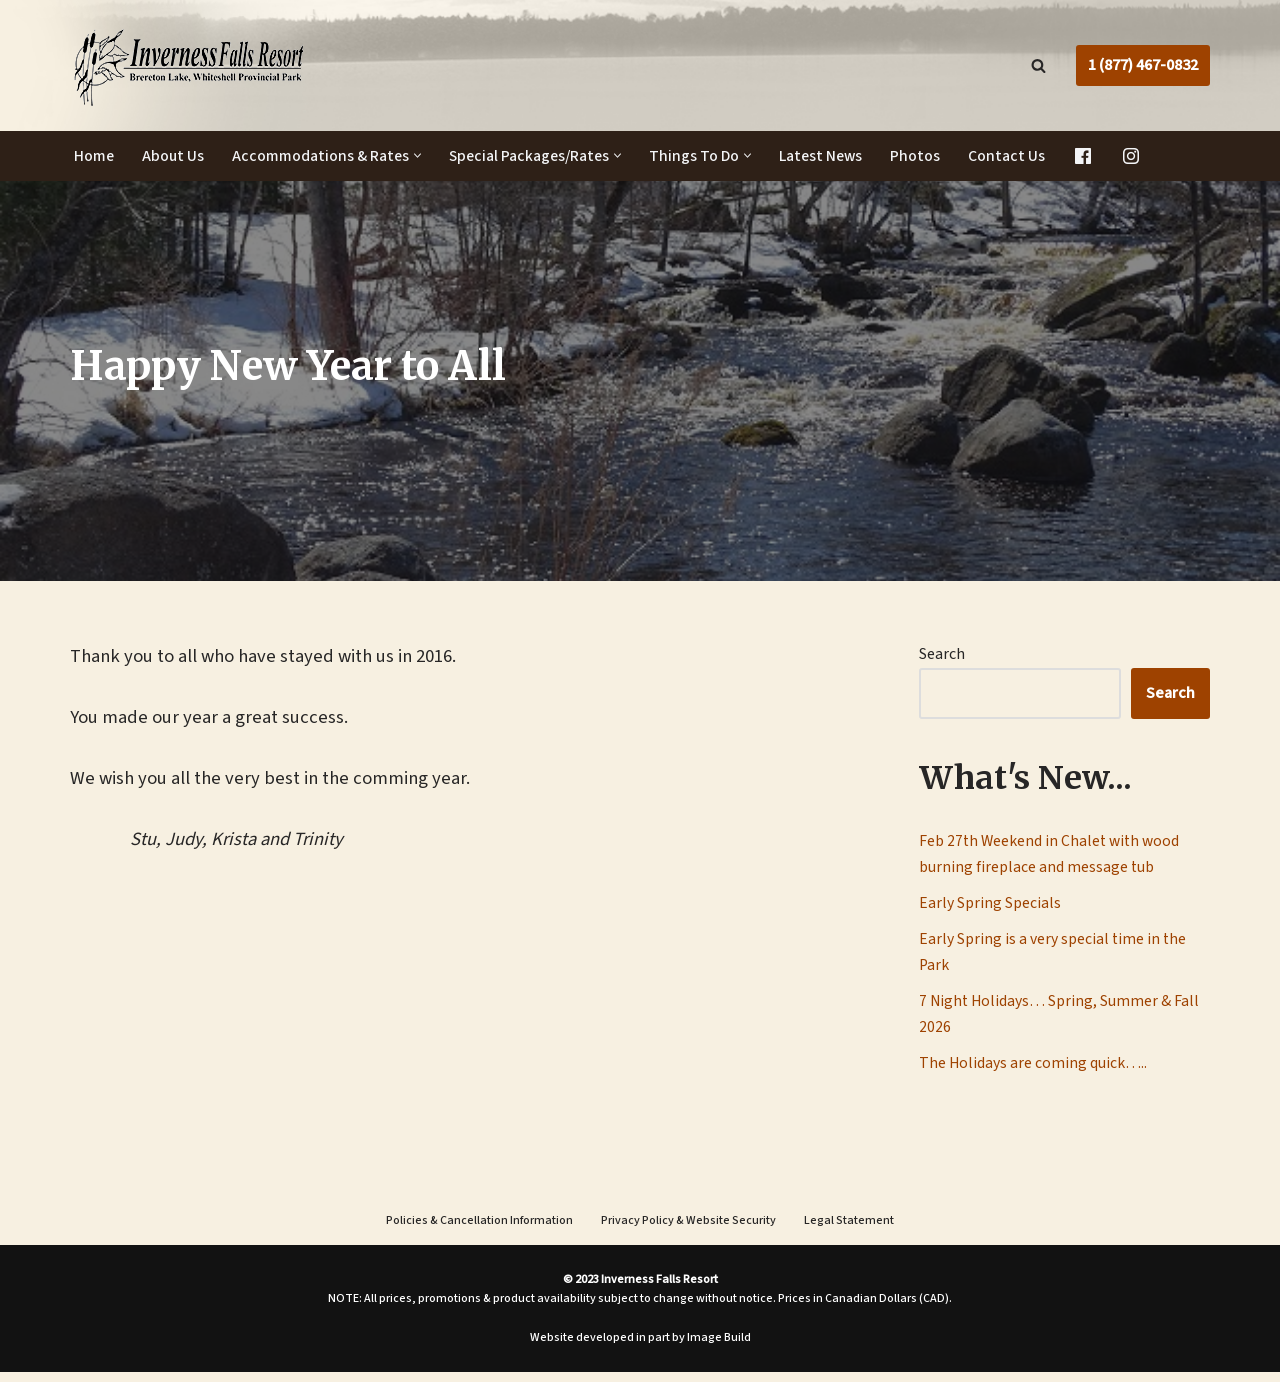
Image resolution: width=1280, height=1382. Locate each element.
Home (94, 156)
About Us (174, 156)
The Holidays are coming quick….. (1033, 1071)
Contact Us (1018, 156)
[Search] (1038, 65)
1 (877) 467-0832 (1143, 65)
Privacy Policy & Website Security (688, 1230)
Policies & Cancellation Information (479, 1230)
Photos (927, 156)
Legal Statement (849, 1230)
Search (942, 654)
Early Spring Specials (990, 906)
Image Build (719, 1347)
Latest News (830, 156)
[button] (420, 156)
